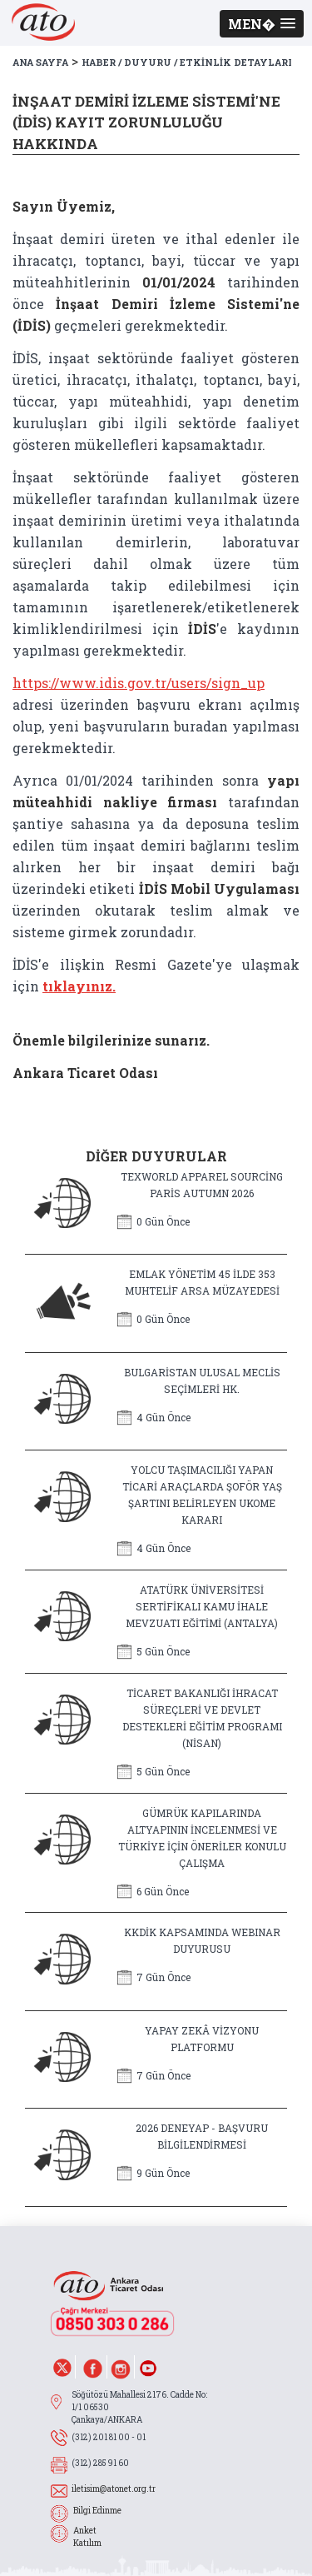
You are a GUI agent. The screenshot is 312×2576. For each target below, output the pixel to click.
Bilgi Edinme (97, 2510)
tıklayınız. (79, 986)
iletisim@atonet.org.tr (114, 2489)
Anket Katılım (87, 2537)
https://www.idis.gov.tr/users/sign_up (138, 682)
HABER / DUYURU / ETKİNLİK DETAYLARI (187, 62)
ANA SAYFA (40, 62)
